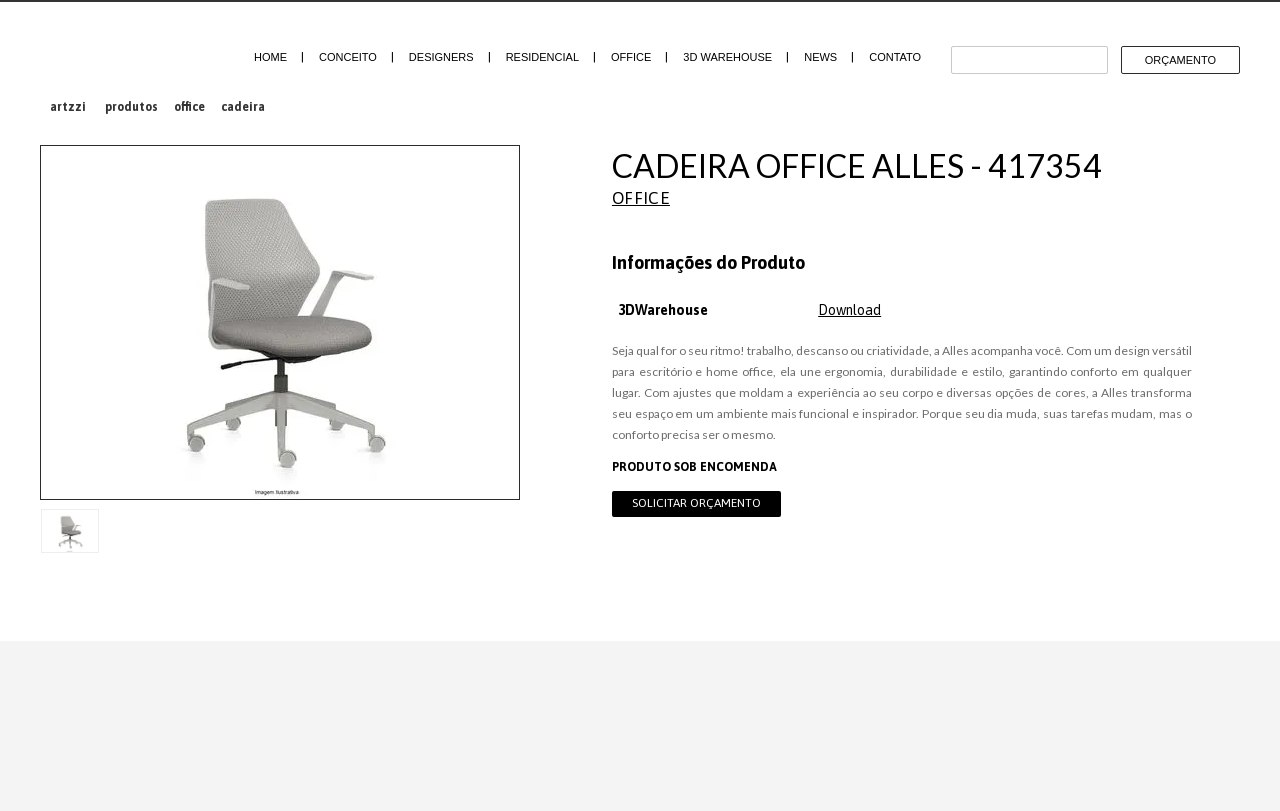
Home (270, 57)
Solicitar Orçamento (696, 503)
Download (849, 310)
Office (631, 57)
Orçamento (1180, 60)
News (820, 57)
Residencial (542, 57)
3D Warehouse (727, 57)
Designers (441, 57)
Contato (895, 57)
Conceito (348, 57)
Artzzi (122, 47)
